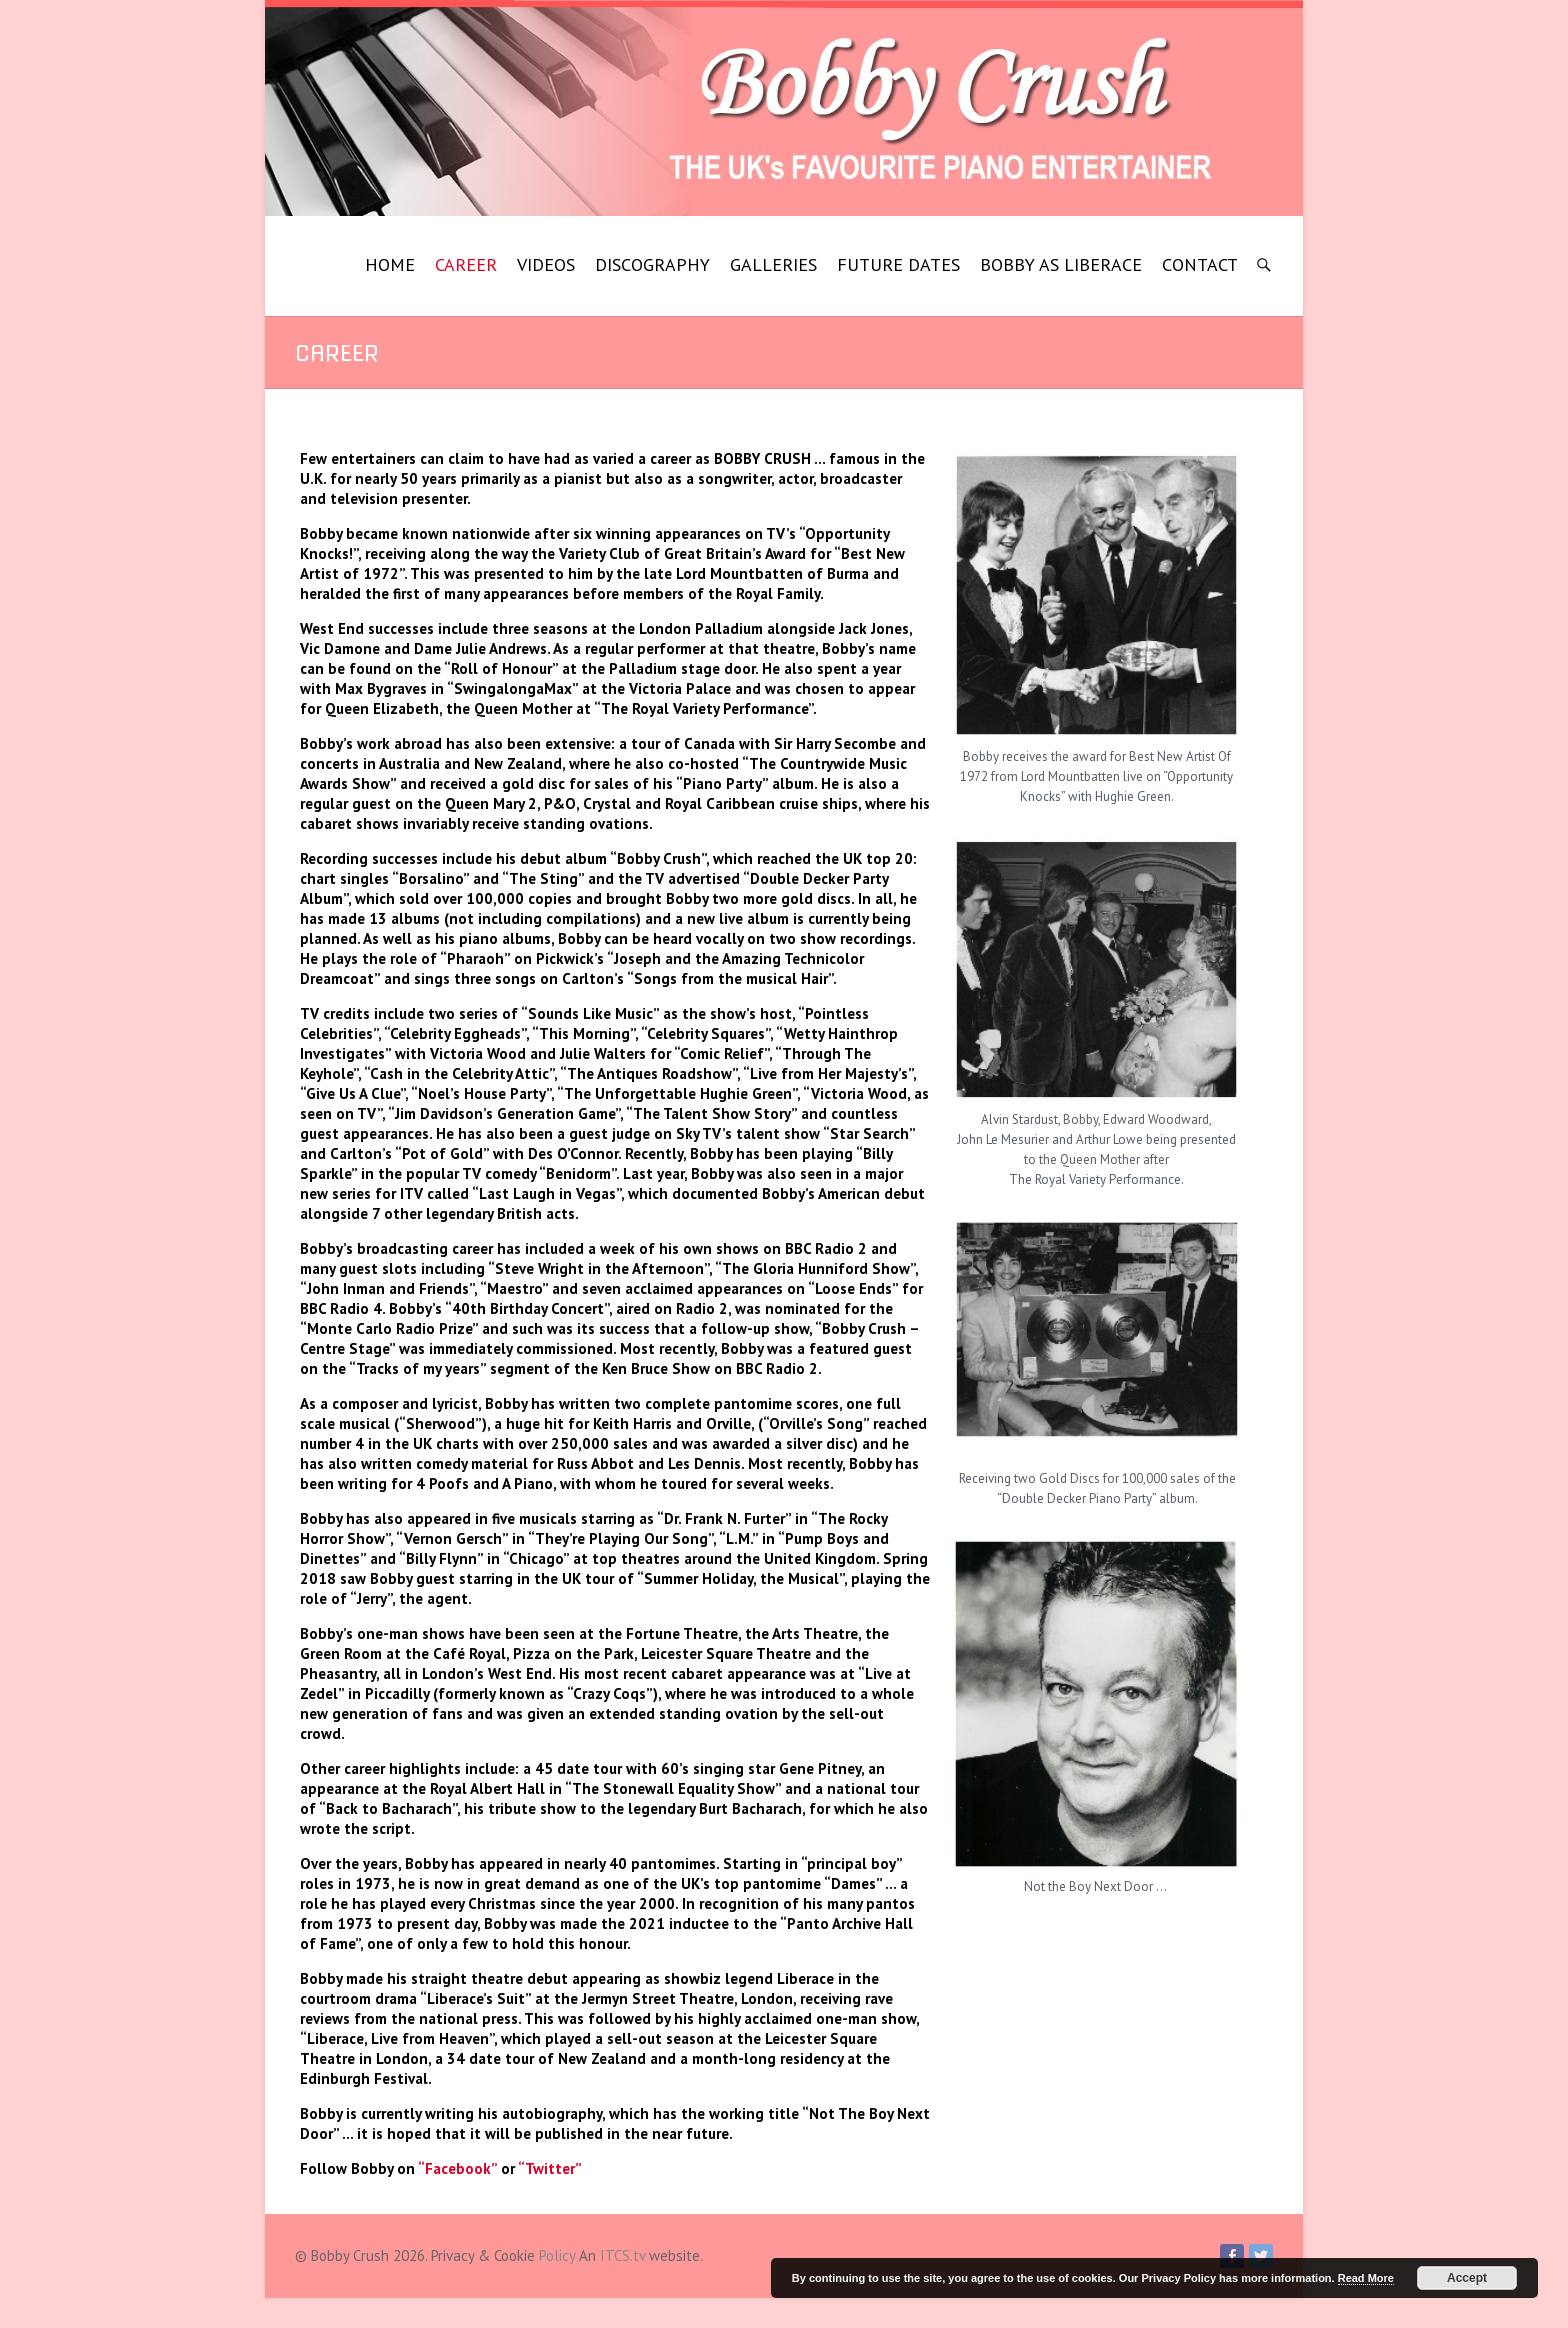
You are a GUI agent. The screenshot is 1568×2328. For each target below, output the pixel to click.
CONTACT (1200, 264)
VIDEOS (546, 264)
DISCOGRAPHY (652, 264)
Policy (557, 2255)
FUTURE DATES (898, 264)
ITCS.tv (622, 2255)
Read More (1366, 2278)
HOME (390, 264)
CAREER (466, 264)
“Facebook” (457, 2168)
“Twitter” (550, 2168)
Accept (1467, 2278)
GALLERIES (773, 264)
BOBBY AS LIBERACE (1061, 264)
